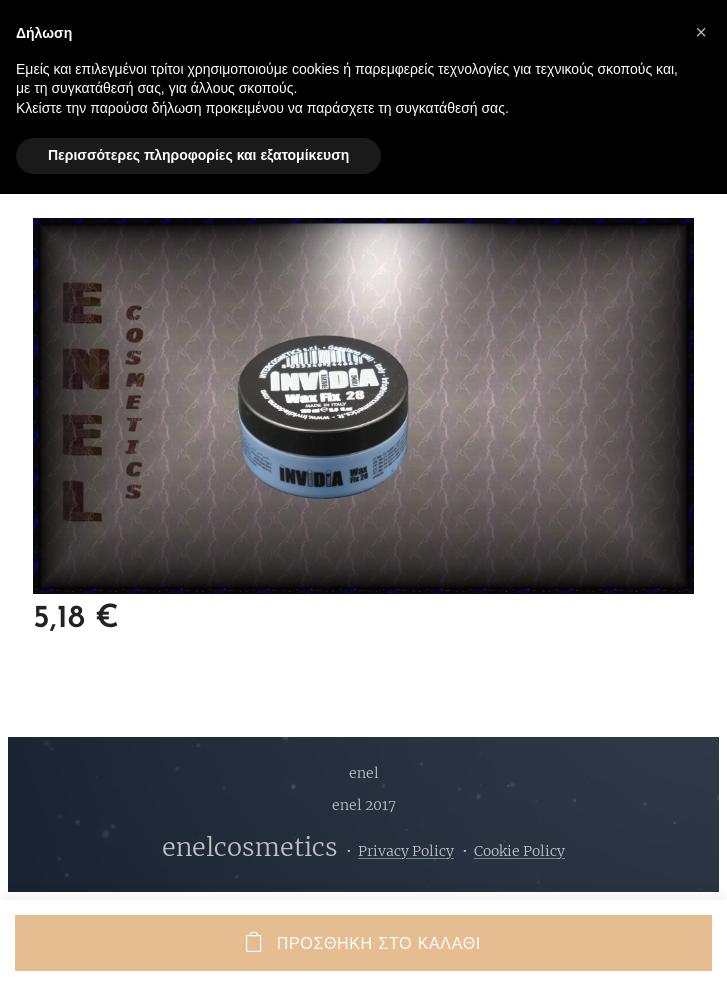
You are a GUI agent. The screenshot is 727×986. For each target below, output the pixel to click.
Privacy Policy (406, 851)
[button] (701, 32)
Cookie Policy (519, 851)
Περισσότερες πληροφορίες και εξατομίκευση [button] (198, 155)
